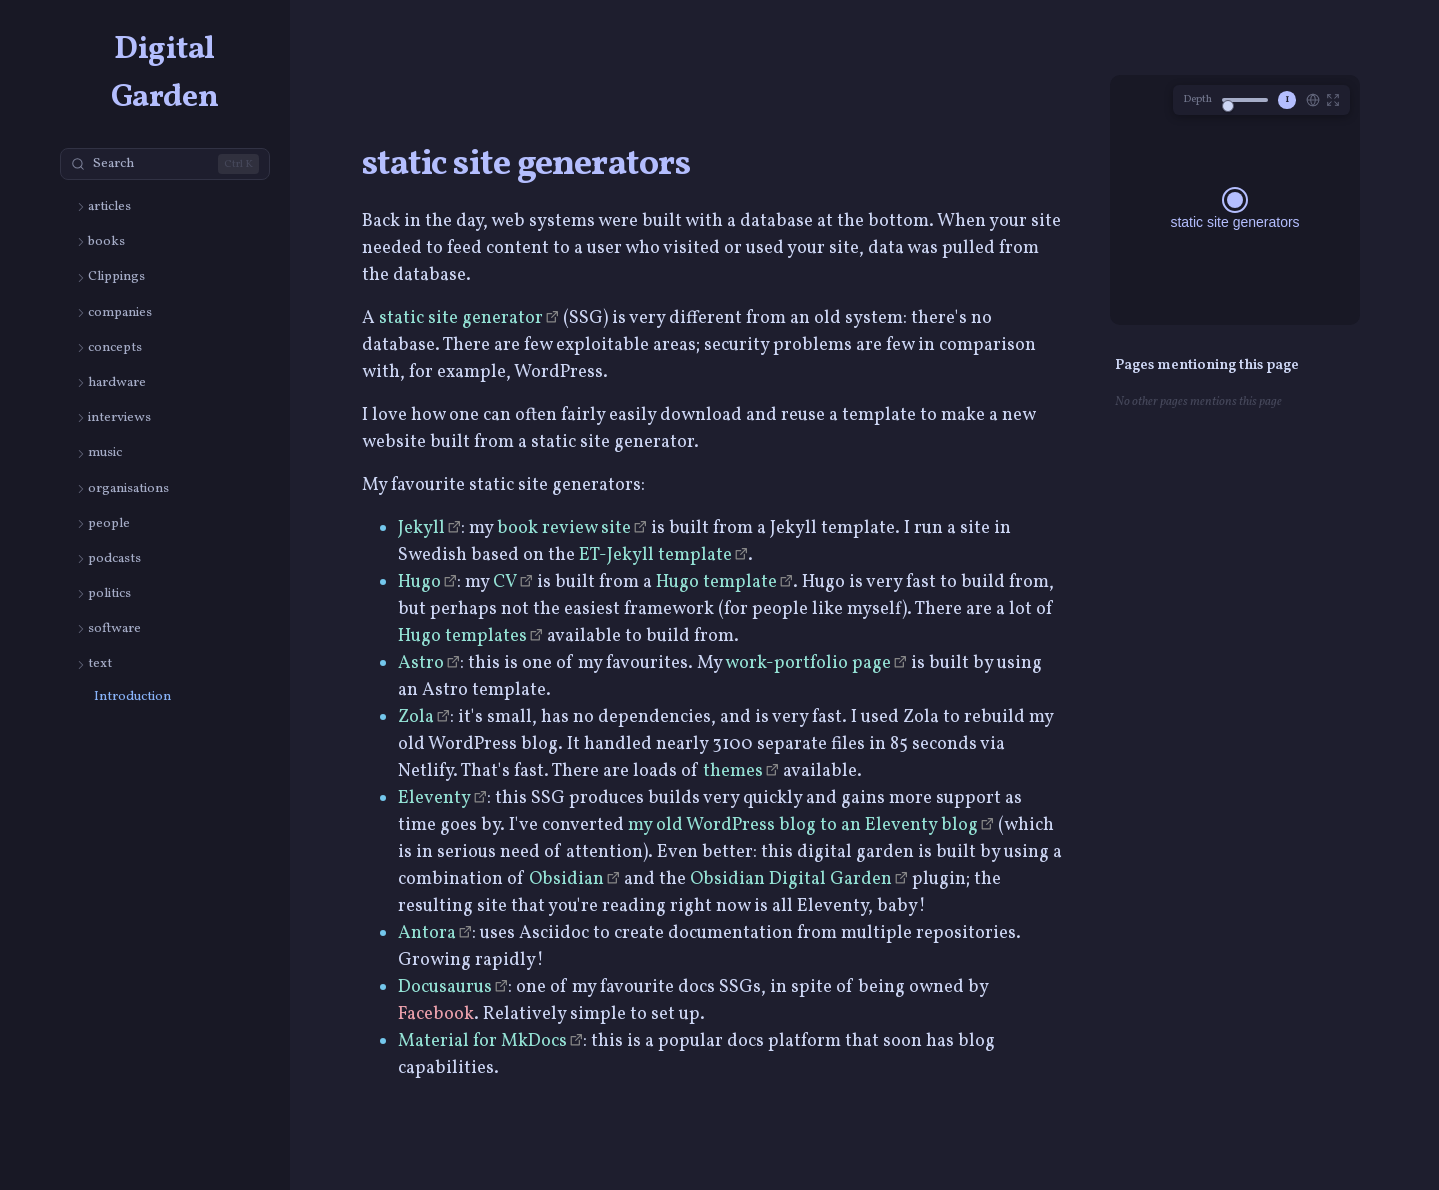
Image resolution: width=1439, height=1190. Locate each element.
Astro (421, 663)
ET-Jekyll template (655, 555)
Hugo (419, 582)
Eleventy (434, 798)
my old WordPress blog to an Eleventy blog (803, 825)
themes (733, 771)
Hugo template (716, 582)
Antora (427, 933)
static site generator (461, 318)
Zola (416, 717)
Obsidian (566, 879)
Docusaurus (445, 987)
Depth (1197, 99)
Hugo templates (462, 636)
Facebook (436, 1014)
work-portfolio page (808, 663)
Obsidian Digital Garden (791, 879)
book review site (564, 528)
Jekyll (421, 528)
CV (505, 582)
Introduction (132, 696)
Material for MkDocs (482, 1041)
